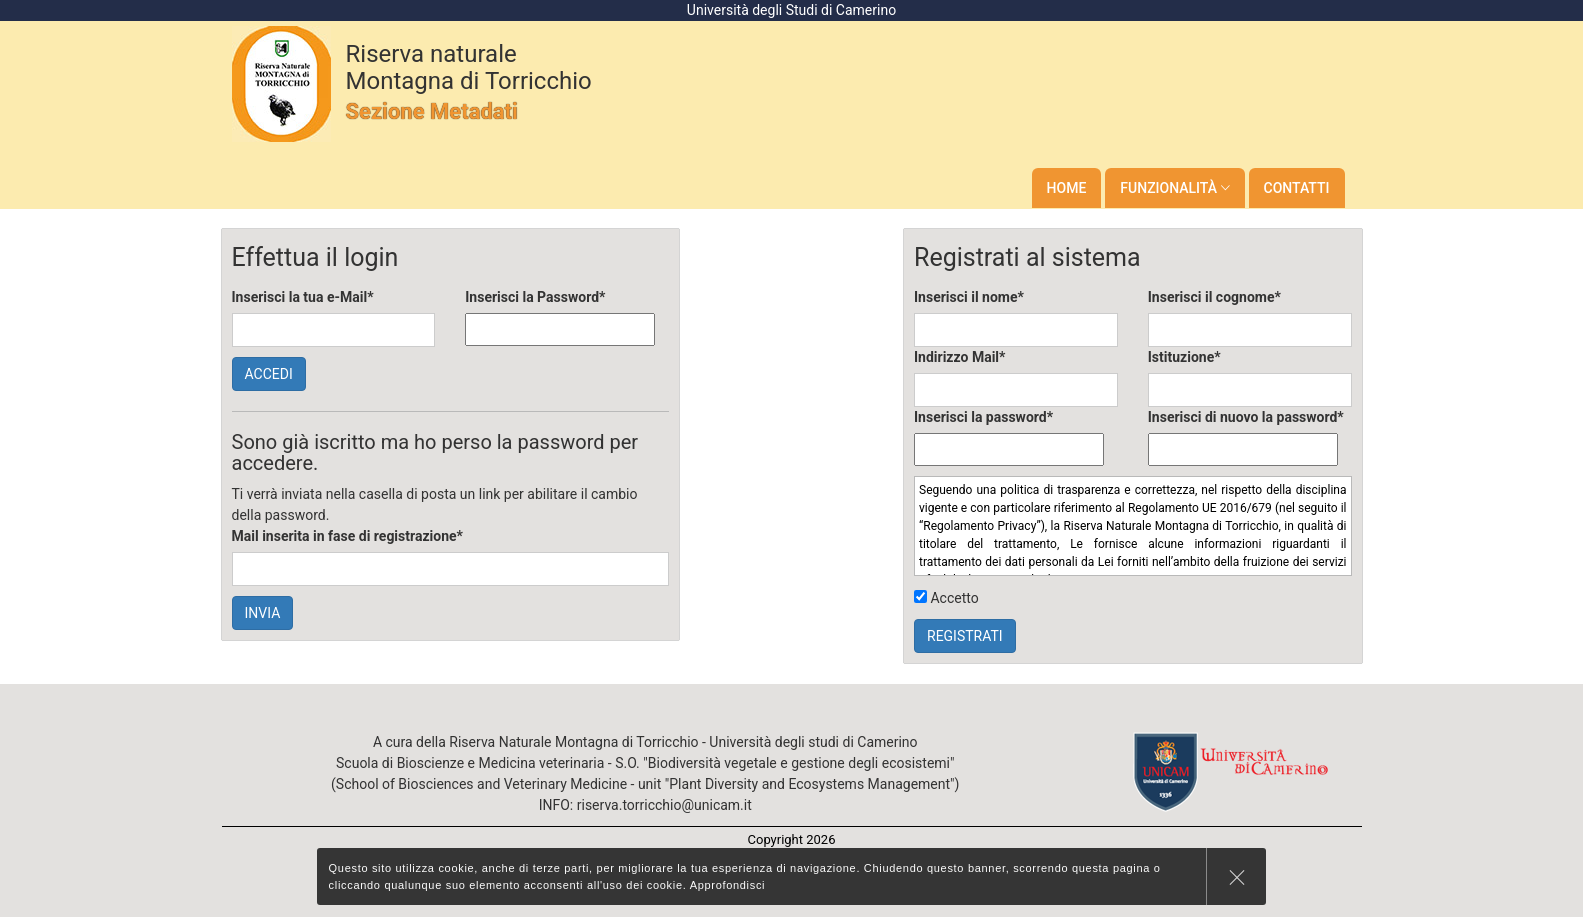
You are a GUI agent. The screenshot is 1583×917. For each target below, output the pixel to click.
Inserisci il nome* (969, 297)
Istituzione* (1184, 357)
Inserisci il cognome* (1214, 297)
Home (1067, 188)
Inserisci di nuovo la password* (1246, 417)
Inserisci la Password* (535, 297)
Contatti (1297, 188)
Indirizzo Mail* (959, 357)
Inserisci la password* (983, 417)
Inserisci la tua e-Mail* (303, 297)
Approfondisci (728, 885)
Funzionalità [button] (1174, 188)
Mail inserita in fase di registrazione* (347, 536)
